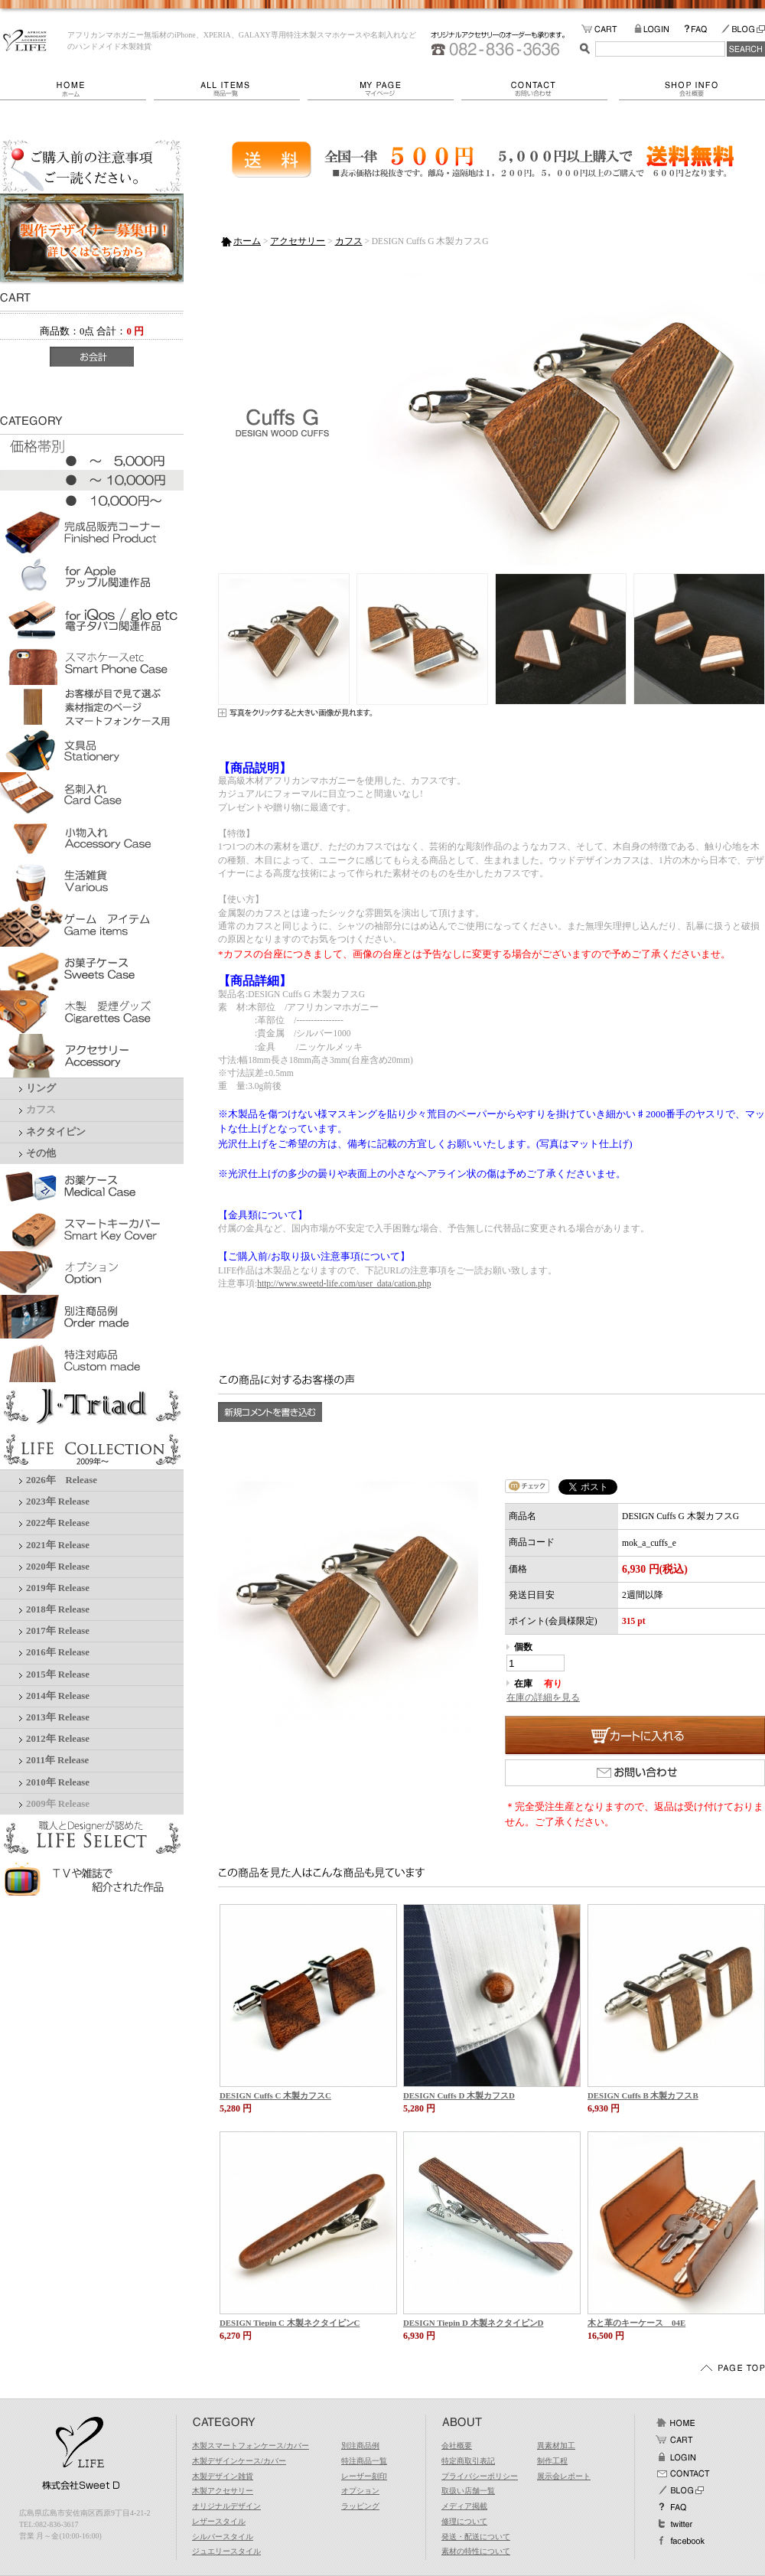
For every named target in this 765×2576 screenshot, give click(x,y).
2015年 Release (58, 1674)
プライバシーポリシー (479, 2476)
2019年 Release (58, 1588)
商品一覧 (231, 88)
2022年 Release (58, 1523)
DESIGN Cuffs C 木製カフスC (275, 2095)
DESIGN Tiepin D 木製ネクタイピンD (473, 2322)
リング (41, 1088)
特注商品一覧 (364, 2461)
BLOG (743, 29)
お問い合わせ (540, 88)
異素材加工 (556, 2445)
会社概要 (692, 88)
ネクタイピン (56, 1132)
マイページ (384, 88)
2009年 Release (58, 1803)
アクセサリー (297, 241)
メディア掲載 (464, 2506)
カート (675, 2439)
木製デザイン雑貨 (222, 2476)
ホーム (77, 88)
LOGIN (659, 29)
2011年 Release (57, 1760)
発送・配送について (475, 2536)
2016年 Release (58, 1652)
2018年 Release (58, 1609)
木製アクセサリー (222, 2490)
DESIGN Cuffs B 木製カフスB (643, 2095)
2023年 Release (58, 1501)
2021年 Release (58, 1545)
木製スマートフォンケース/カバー (250, 2445)
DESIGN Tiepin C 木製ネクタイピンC (290, 2322)
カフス (41, 1109)
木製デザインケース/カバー (239, 2461)
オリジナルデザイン (226, 2506)
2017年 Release (58, 1630)
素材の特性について (475, 2551)
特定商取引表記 (468, 2461)
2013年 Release (58, 1717)
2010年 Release (58, 1782)
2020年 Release (58, 1566)
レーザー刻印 (364, 2476)
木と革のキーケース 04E (636, 2322)
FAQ (702, 29)
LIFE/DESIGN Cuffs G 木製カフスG (25, 40)
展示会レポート (564, 2476)
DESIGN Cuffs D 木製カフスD (459, 2095)
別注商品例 (360, 2445)
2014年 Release (58, 1696)
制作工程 (552, 2461)
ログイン (675, 2456)
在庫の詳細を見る (543, 1697)
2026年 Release (61, 1480)
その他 (41, 1153)
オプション (360, 2490)
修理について (464, 2521)
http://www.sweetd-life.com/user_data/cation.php (344, 1283)
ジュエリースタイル (226, 2551)
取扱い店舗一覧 (468, 2490)
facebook (680, 2540)
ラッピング (360, 2506)
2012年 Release (58, 1738)
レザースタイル (219, 2521)
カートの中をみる (607, 29)
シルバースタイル (222, 2536)
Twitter (675, 2524)
